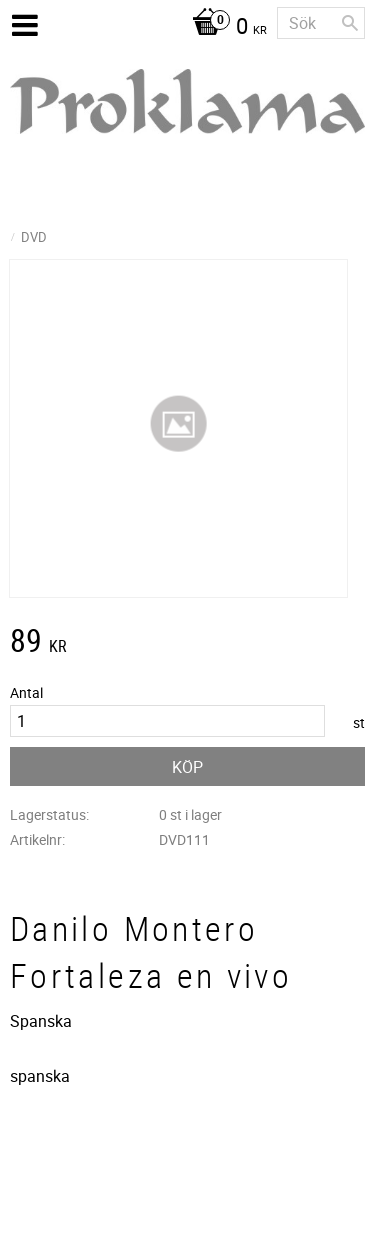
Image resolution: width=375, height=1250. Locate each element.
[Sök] (350, 23)
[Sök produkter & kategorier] (321, 23)
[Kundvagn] (224, 28)
